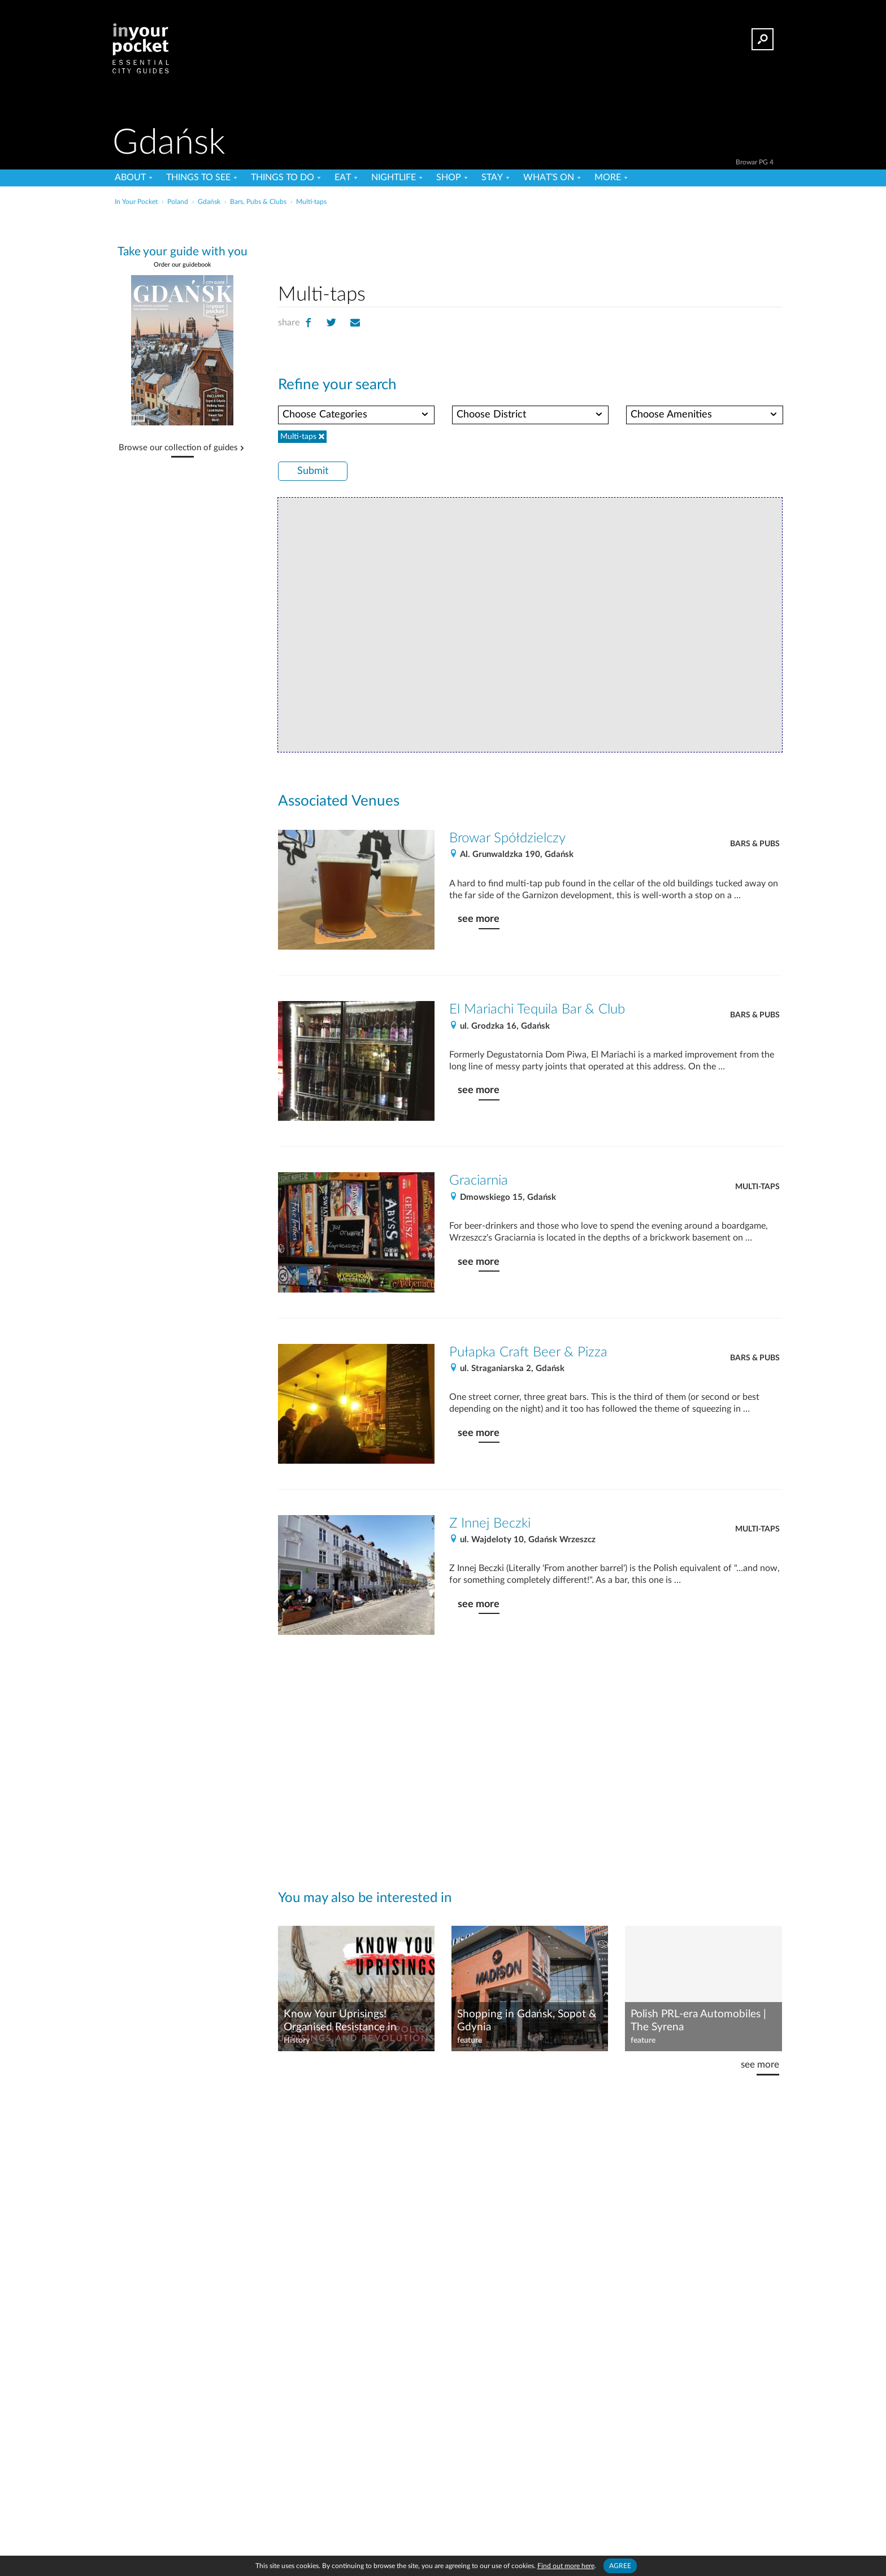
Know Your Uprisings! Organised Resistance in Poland (340, 2021)
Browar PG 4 (755, 162)
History (297, 2040)
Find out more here (565, 2565)
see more (479, 919)
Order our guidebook (182, 265)
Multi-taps (757, 1187)
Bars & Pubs (755, 844)
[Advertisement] (530, 242)
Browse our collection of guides (178, 448)
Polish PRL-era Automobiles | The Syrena (698, 2021)
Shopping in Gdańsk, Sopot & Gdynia (527, 2021)
